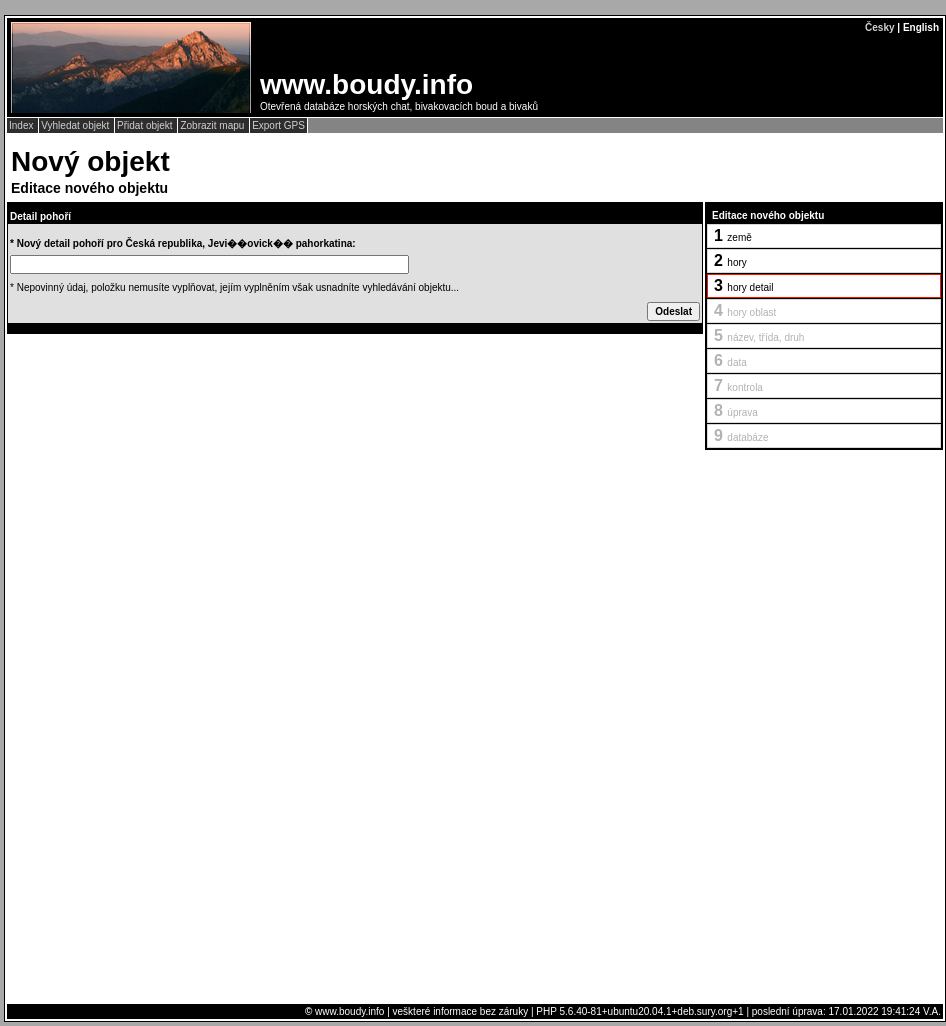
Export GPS (278, 125)
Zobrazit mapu (213, 125)
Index (22, 125)
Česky (879, 27)
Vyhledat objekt (76, 125)
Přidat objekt (146, 125)
